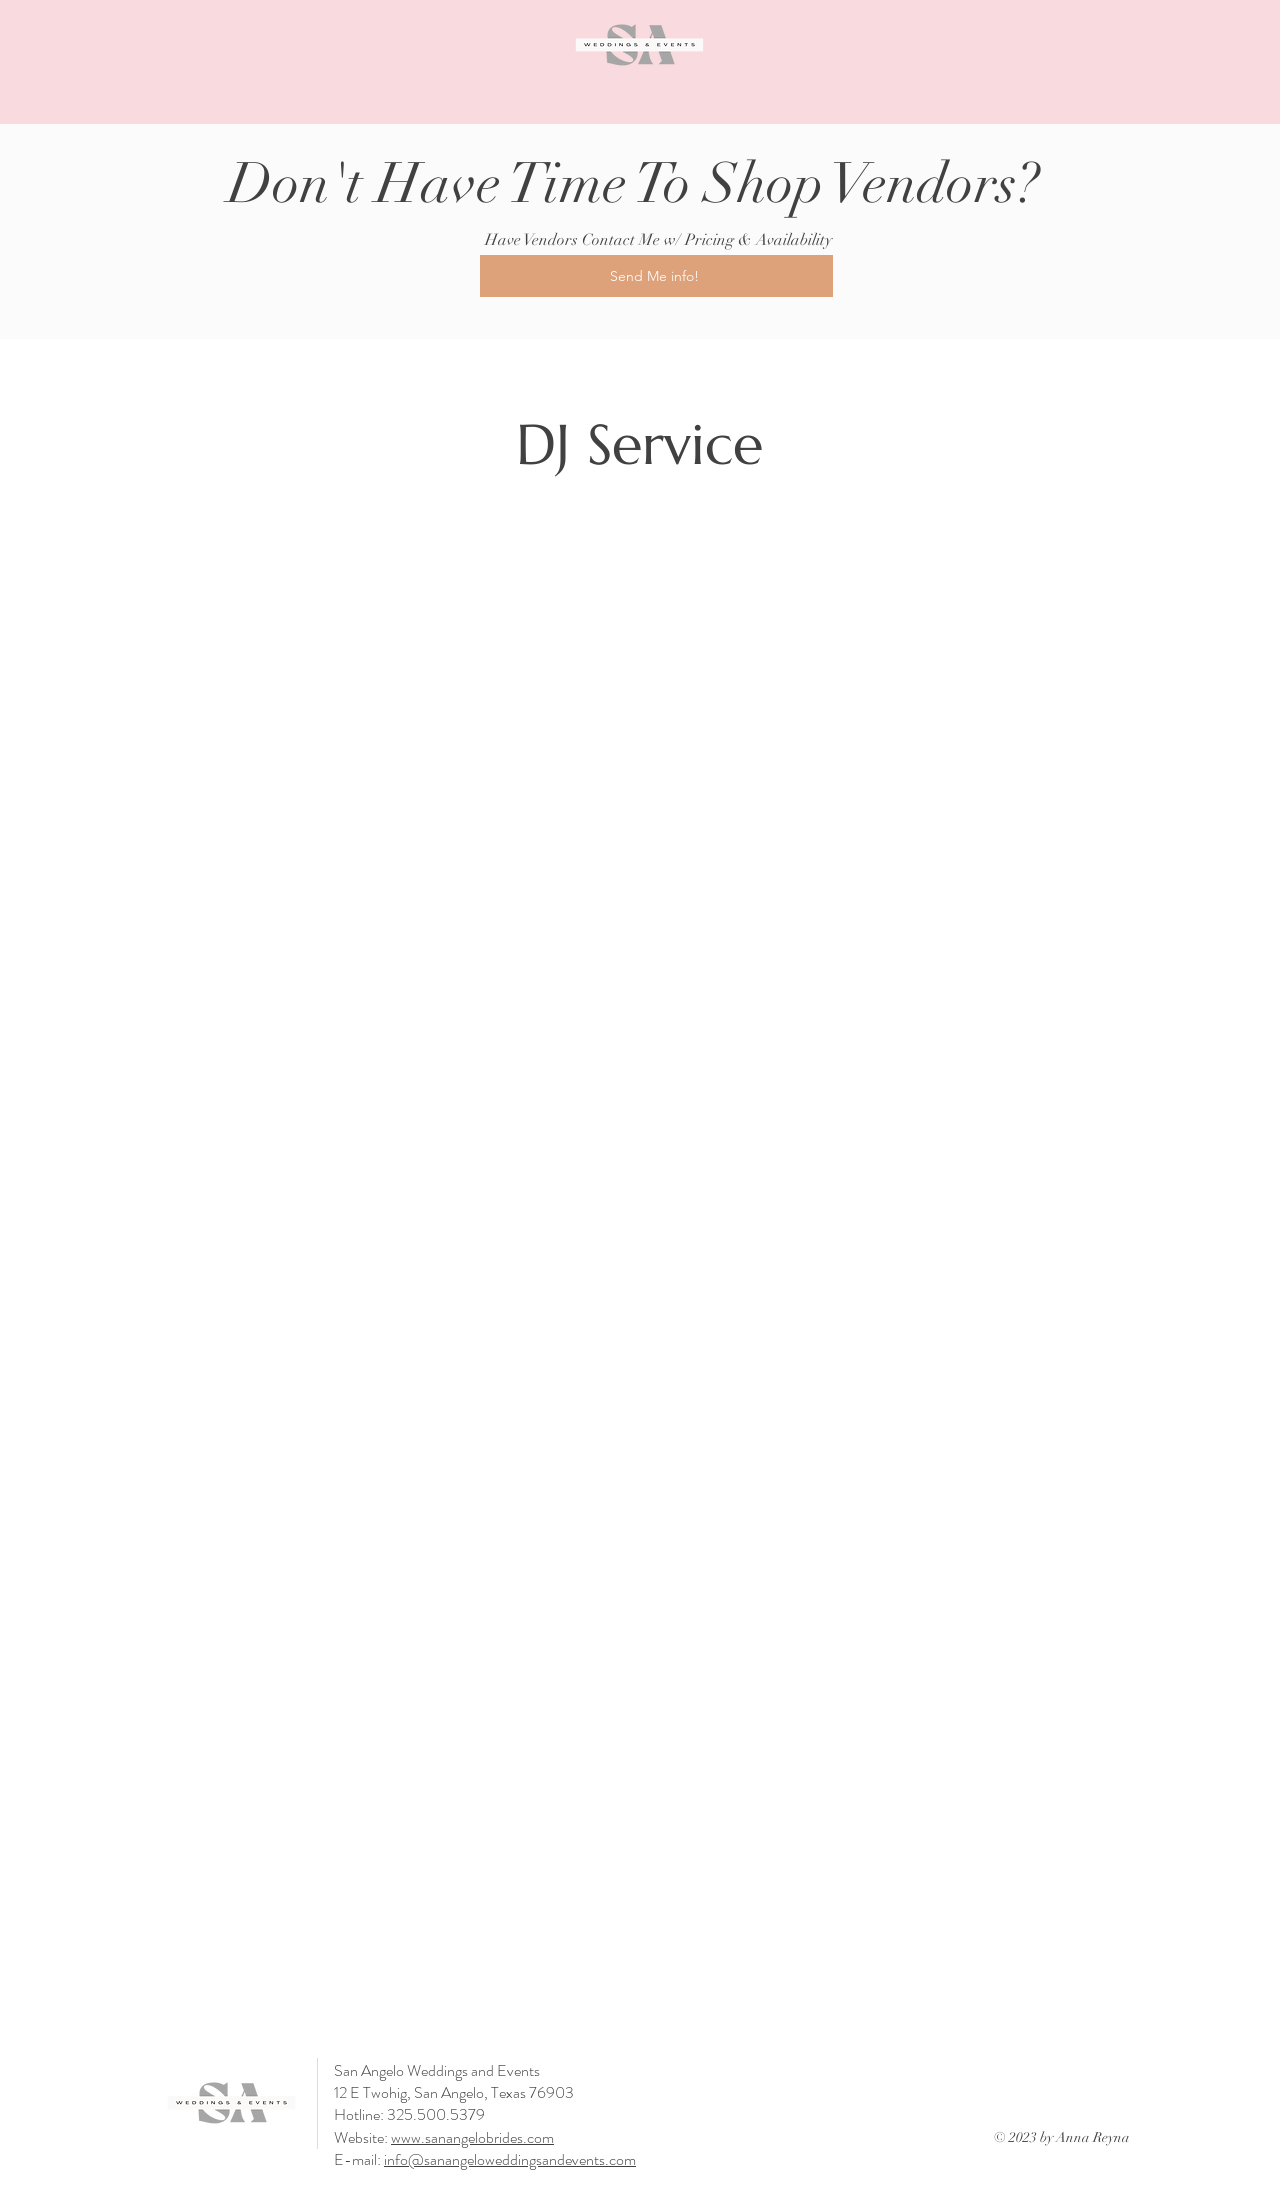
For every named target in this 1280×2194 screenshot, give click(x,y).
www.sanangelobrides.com (472, 2137)
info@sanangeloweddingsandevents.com (510, 2159)
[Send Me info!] (656, 276)
